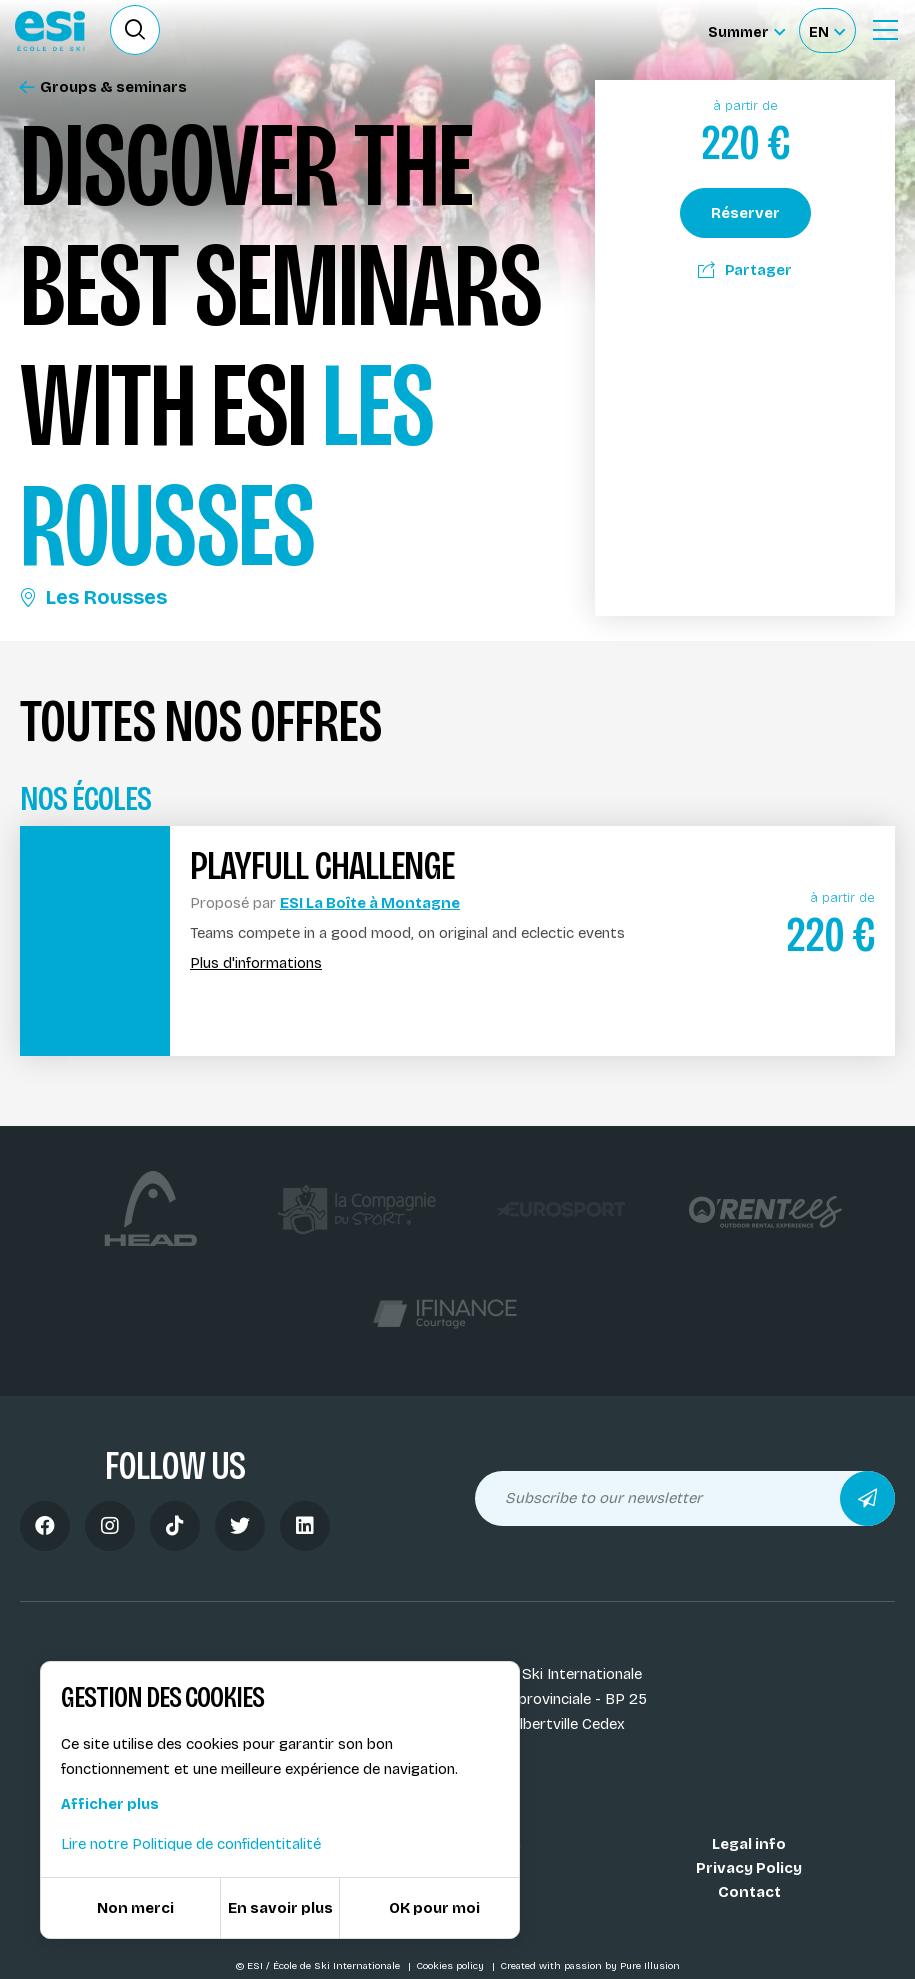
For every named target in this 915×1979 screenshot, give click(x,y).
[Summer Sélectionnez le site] (746, 30)
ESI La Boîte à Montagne (370, 903)
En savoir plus (280, 1908)
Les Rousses (93, 597)
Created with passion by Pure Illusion (590, 1966)
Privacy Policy (749, 1868)
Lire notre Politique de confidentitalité (191, 1844)
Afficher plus (110, 1804)
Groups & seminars (103, 87)
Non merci (135, 1908)
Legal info (749, 1844)
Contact (749, 1892)
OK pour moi (434, 1908)
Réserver (745, 213)
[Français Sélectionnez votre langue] (827, 30)
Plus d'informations (256, 963)
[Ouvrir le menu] (885, 30)
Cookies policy (451, 1966)
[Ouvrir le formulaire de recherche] (135, 30)
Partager (745, 270)
